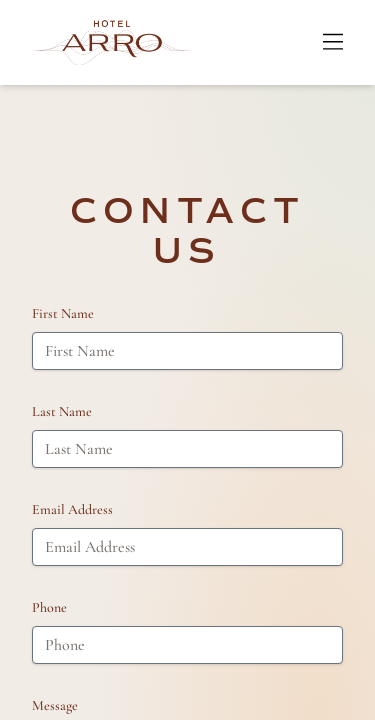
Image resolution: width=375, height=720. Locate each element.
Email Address (72, 509)
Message (55, 705)
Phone (49, 607)
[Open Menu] (333, 42)
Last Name (62, 411)
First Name (63, 313)
